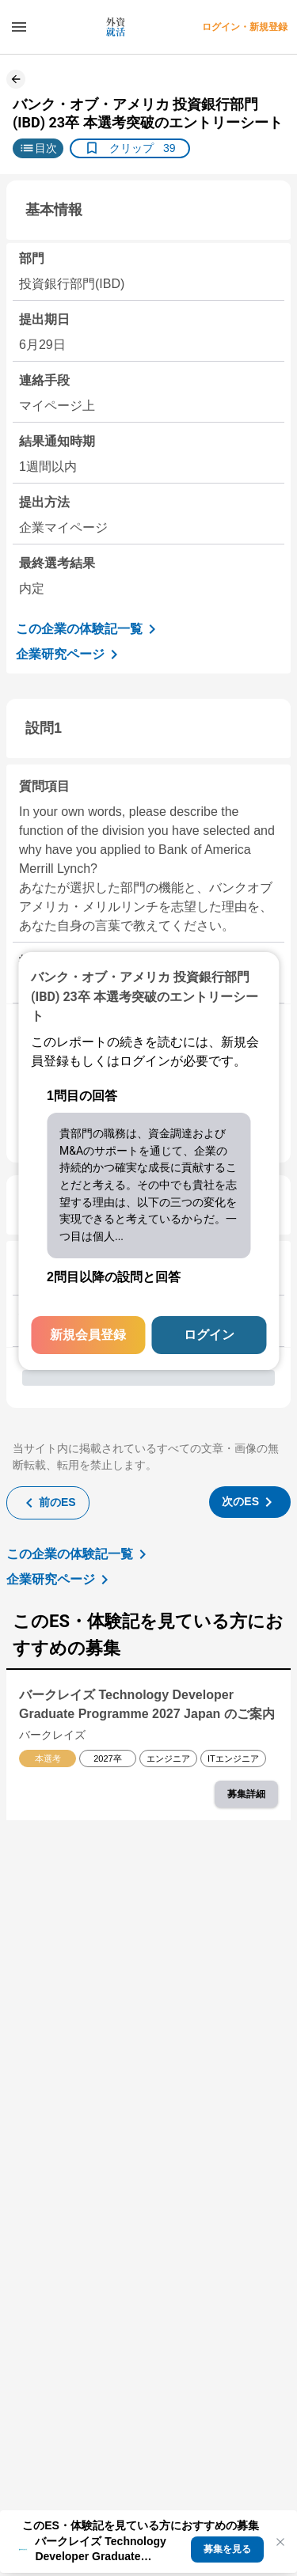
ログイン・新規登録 (244, 26)
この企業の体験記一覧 (89, 629)
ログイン (209, 1334)
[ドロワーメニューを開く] (19, 26)
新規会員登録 (88, 1334)
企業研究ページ (70, 654)
